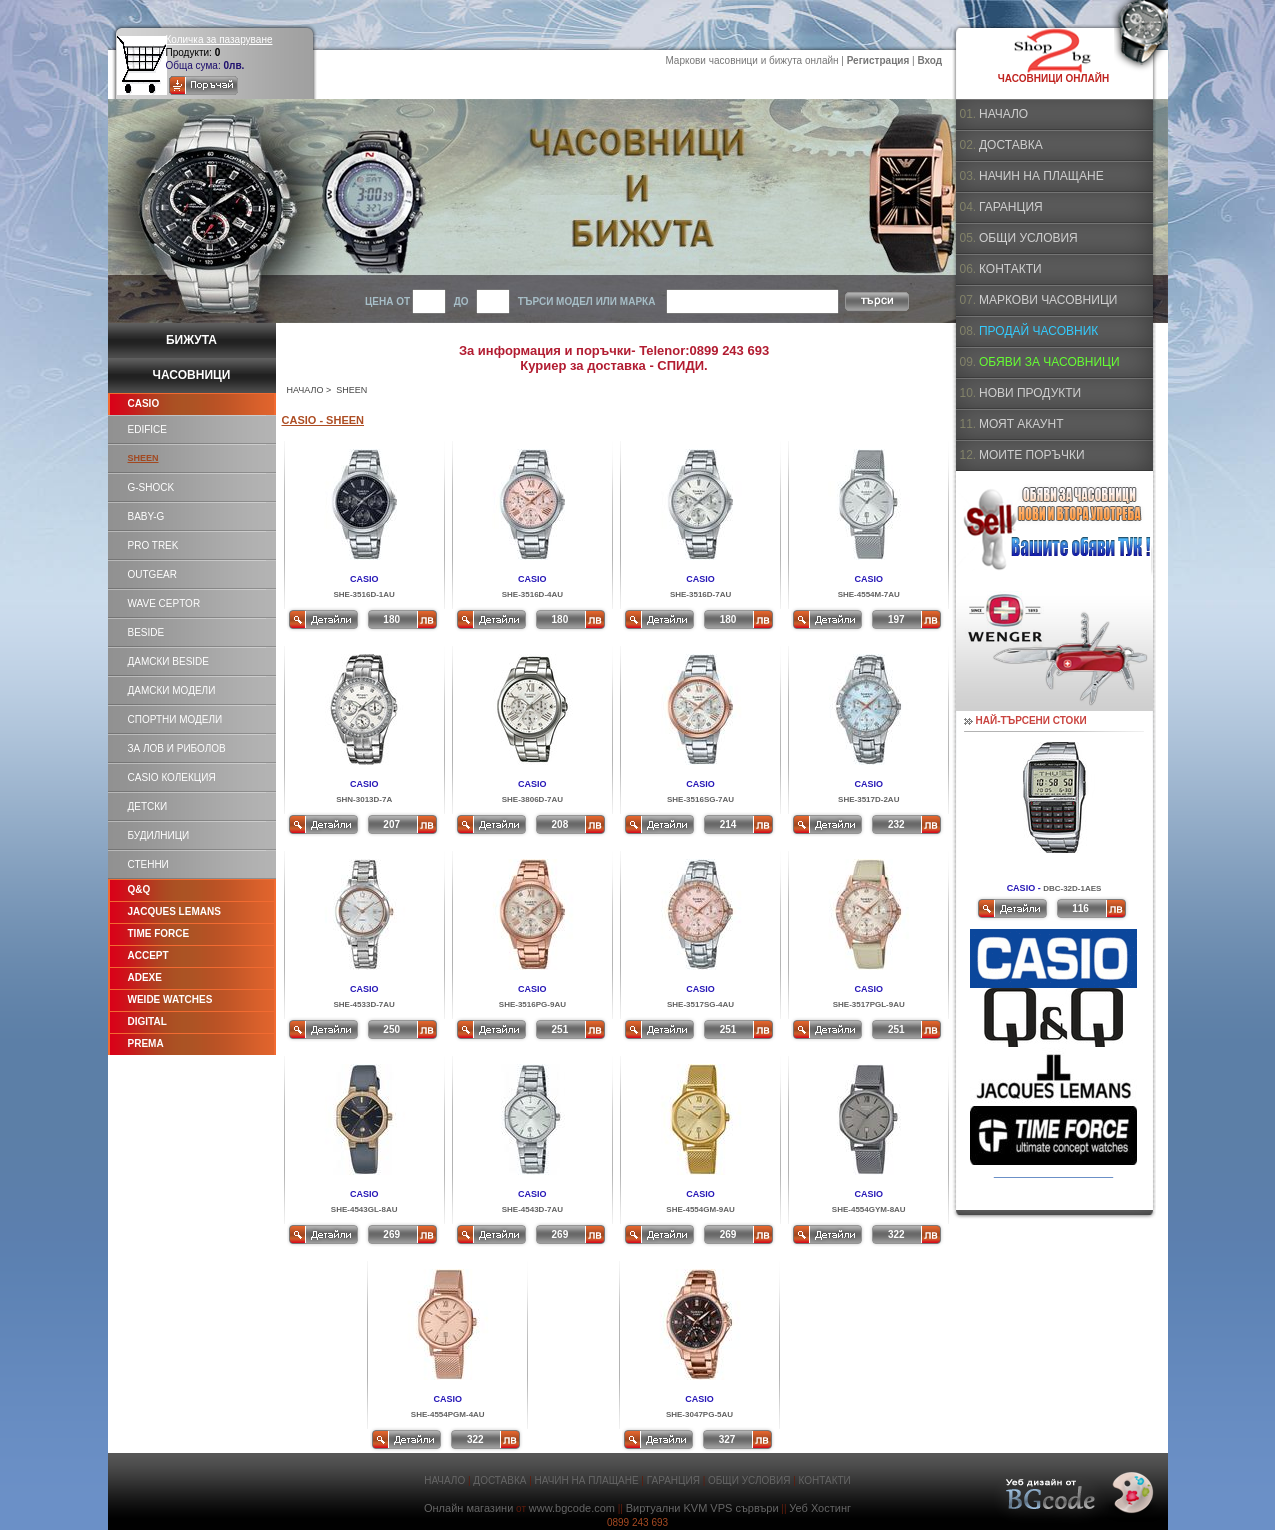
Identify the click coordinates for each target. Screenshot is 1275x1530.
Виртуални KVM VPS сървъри (702, 1508)
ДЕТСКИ (148, 806)
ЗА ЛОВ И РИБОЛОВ (177, 748)
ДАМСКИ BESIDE (168, 661)
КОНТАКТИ (1010, 269)
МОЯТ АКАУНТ (1021, 424)
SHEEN (143, 458)
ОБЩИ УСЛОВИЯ (1028, 238)
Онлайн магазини (468, 1508)
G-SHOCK (151, 487)
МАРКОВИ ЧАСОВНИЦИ (1048, 300)
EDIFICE (147, 429)
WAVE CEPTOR (164, 603)
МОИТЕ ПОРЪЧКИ (1032, 455)
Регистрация (878, 60)
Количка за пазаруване (219, 39)
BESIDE (146, 632)
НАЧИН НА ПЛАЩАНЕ (1041, 176)
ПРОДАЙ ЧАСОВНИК (1038, 331)
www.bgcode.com (572, 1508)
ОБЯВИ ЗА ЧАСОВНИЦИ (1049, 362)
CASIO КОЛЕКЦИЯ (172, 777)
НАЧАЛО (305, 390)
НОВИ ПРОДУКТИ (1030, 393)
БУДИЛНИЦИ (159, 835)
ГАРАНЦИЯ (1011, 207)
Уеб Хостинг (820, 1508)
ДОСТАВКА (1011, 145)
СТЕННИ (148, 864)
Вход (929, 60)
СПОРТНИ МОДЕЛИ (175, 719)
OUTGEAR (152, 574)
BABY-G (146, 516)
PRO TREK (153, 545)
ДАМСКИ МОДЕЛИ (172, 690)
